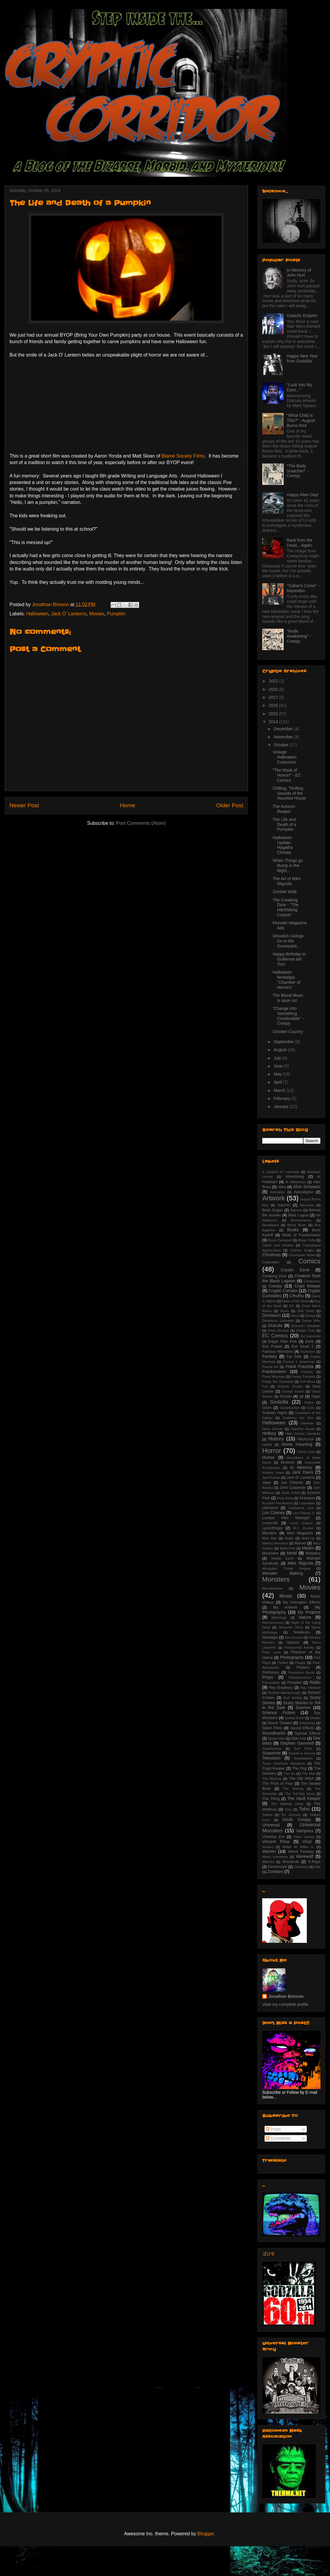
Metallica (313, 1553)
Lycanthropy (272, 1528)
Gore (311, 1408)
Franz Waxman (273, 1376)
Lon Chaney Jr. (304, 1513)
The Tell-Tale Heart (300, 1793)
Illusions (287, 1462)
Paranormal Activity (299, 1647)
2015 (274, 713)
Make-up (308, 1538)
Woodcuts (290, 1862)
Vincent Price (276, 1841)
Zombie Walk (285, 891)
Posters (302, 1667)
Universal (270, 1825)
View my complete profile (285, 2004)
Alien (282, 1187)
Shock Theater (280, 1723)
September (284, 1041)
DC (291, 1306)
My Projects (309, 1612)
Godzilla (279, 1402)
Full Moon (307, 1381)
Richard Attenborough (284, 1692)
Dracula (275, 1325)
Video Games (304, 1837)
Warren (269, 1851)
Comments (278, 2138)
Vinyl (306, 1841)
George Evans (293, 1391)
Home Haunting (297, 1444)
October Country (288, 1031)
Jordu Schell (290, 1492)
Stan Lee (298, 1738)
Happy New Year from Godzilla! (302, 358)
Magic (289, 1538)
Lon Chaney (273, 1512)
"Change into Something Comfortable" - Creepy (288, 1016)
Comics (309, 1261)
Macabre (269, 1533)
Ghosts (286, 1396)
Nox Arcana (294, 1637)
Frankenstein (274, 1371)
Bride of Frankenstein (301, 1235)
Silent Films (272, 1728)
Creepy (275, 1286)
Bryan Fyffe (306, 1240)
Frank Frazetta (300, 1366)
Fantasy (269, 1356)
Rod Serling (292, 1698)
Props (267, 1677)
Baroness (307, 1205)
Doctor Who (311, 1320)
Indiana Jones (273, 1472)
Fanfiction (308, 1351)
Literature (270, 1508)
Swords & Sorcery (301, 1753)
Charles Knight (302, 1250)
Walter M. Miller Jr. (298, 1847)
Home (127, 805)
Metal (292, 1553)
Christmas (271, 1254)
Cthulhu (297, 1295)
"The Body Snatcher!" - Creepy (298, 471)
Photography (292, 1657)
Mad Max (269, 1538)
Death (284, 1311)
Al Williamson (295, 1182)
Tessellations (303, 1758)
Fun (265, 1386)
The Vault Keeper (303, 1798)
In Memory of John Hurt (299, 273)
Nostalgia (270, 1637)
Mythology (279, 1617)
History (276, 1439)
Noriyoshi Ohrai (291, 1627)
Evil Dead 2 (303, 1346)
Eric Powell (272, 1346)
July (278, 1058)
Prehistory (270, 1672)
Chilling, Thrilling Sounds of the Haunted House (289, 793)
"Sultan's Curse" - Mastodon (303, 588)
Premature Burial (301, 1672)
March (280, 1090)
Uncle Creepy (296, 1819)
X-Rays (314, 1862)
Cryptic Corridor (283, 1290)
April (278, 1082)
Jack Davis (302, 1472)
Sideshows (307, 1723)
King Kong (285, 1498)
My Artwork (285, 1607)
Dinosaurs (271, 1315)
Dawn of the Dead (295, 1301)
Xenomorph (277, 1867)
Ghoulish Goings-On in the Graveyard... (289, 941)
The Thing (270, 1799)
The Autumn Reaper (284, 809)
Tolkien (267, 1815)
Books (293, 1229)
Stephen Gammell (297, 1743)
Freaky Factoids (303, 1376)
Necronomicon (273, 1622)
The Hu (289, 1773)
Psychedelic (271, 1682)
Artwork (273, 1198)
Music (285, 1596)
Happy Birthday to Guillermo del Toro (289, 959)
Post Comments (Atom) (141, 823)
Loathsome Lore (301, 1508)
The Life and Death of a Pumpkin (284, 824)
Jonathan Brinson (286, 1996)
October (282, 744)
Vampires (304, 1830)
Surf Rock (303, 1748)
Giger (315, 1396)
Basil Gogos (272, 1210)
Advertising (294, 1177)
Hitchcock (306, 1439)
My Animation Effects (301, 1602)
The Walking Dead (287, 1804)
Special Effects (307, 1733)
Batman (296, 1210)
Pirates (283, 1662)
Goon (266, 1408)
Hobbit (267, 1444)
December (284, 728)
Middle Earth (282, 1558)
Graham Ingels (274, 1413)
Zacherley (301, 1867)
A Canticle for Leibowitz (280, 1172)
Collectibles (270, 1262)
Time (288, 1809)
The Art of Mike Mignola (287, 881)
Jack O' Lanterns (69, 613)
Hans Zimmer (272, 1429)
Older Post (229, 805)
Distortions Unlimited (278, 1320)
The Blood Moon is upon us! (288, 998)
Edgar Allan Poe (282, 1341)
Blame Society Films (183, 455)
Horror (271, 1450)
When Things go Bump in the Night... (288, 865)
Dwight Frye (305, 1330)
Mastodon (270, 1553)
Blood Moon (296, 1225)
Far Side (294, 1357)
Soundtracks (273, 1733)
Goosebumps (290, 1408)
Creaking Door (274, 1276)
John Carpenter (293, 1488)
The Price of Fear (277, 1784)
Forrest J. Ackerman (299, 1361)
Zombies (275, 1871)
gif (301, 1396)
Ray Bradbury (281, 1688)
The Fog (299, 1768)
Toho (304, 1809)
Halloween (37, 613)
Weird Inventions (275, 1856)
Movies (96, 613)
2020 (274, 689)
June (279, 1066)
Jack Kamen (271, 1477)
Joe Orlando (292, 1483)
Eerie (309, 1341)
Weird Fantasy (300, 1852)
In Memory (301, 1467)
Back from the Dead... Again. (300, 543)
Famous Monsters (277, 1352)
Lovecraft (270, 1523)
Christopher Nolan (301, 1255)
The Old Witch (301, 1778)
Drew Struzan (278, 1330)
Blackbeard (270, 1225)
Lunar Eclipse (301, 1523)
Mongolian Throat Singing (286, 1568)
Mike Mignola (300, 1563)
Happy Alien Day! (303, 494)
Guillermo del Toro (297, 1418)
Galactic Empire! (302, 315)
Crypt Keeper (307, 1286)
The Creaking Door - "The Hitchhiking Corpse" (285, 907)
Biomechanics (301, 1220)
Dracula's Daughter (305, 1326)
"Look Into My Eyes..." (299, 387)
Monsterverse (272, 1588)
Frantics (307, 1372)
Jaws (266, 1483)
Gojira (308, 1402)
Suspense (271, 1753)
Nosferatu (301, 1632)
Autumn (283, 1205)
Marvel (300, 1543)
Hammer (307, 1423)
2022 (274, 681)
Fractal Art (270, 1367)
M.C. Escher (303, 1528)
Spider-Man (276, 1738)
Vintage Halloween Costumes (284, 757)
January (282, 1106)
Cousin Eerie (295, 1269)
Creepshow (312, 1281)
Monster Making (282, 1573)
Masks (308, 1548)
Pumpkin (116, 613)
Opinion (293, 1642)
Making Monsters (275, 1543)
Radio (314, 1682)
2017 (274, 697)
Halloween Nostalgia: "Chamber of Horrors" (286, 979)
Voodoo (268, 1847)
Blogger (205, 2533)
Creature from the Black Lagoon (291, 1278)
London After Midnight (285, 1518)
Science (303, 1707)
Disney (310, 1315)
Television (271, 1758)
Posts (273, 2129)
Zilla (318, 1867)
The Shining (293, 1788)
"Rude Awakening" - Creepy (299, 636)
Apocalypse (303, 1192)
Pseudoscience (300, 1677)
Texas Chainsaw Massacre (283, 1763)
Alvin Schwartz (306, 1186)
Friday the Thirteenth (277, 1381)
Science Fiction (278, 1712)
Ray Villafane (310, 1687)
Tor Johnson (291, 1815)
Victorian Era (273, 1837)
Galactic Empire (290, 1386)
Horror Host (306, 1451)
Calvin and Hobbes (277, 1245)
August (280, 1049)
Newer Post (24, 805)
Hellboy (269, 1433)
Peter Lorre (271, 1652)
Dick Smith (306, 1311)
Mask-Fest (287, 1548)
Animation (277, 1192)
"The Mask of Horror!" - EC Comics (287, 775)
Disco (295, 1315)
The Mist (308, 1773)
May (278, 1074)
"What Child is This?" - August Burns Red (301, 420)
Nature (305, 1617)
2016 (274, 705)
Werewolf (304, 1856)
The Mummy (272, 1778)
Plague (300, 1662)
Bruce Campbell (280, 1240)
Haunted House (303, 1429)
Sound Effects (302, 1728)
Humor (268, 1457)
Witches (268, 1862)
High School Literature (302, 1433)
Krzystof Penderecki (277, 1503)
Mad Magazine (300, 1533)
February (282, 1098)
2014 (274, 721)
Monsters (276, 1579)
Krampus (307, 1498)
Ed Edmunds (310, 1336)
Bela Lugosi (298, 1215)
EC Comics (275, 1336)
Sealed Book (294, 1718)
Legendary (307, 1503)
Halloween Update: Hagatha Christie (283, 845)
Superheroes (271, 1748)
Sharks (315, 1718)
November (284, 736)
